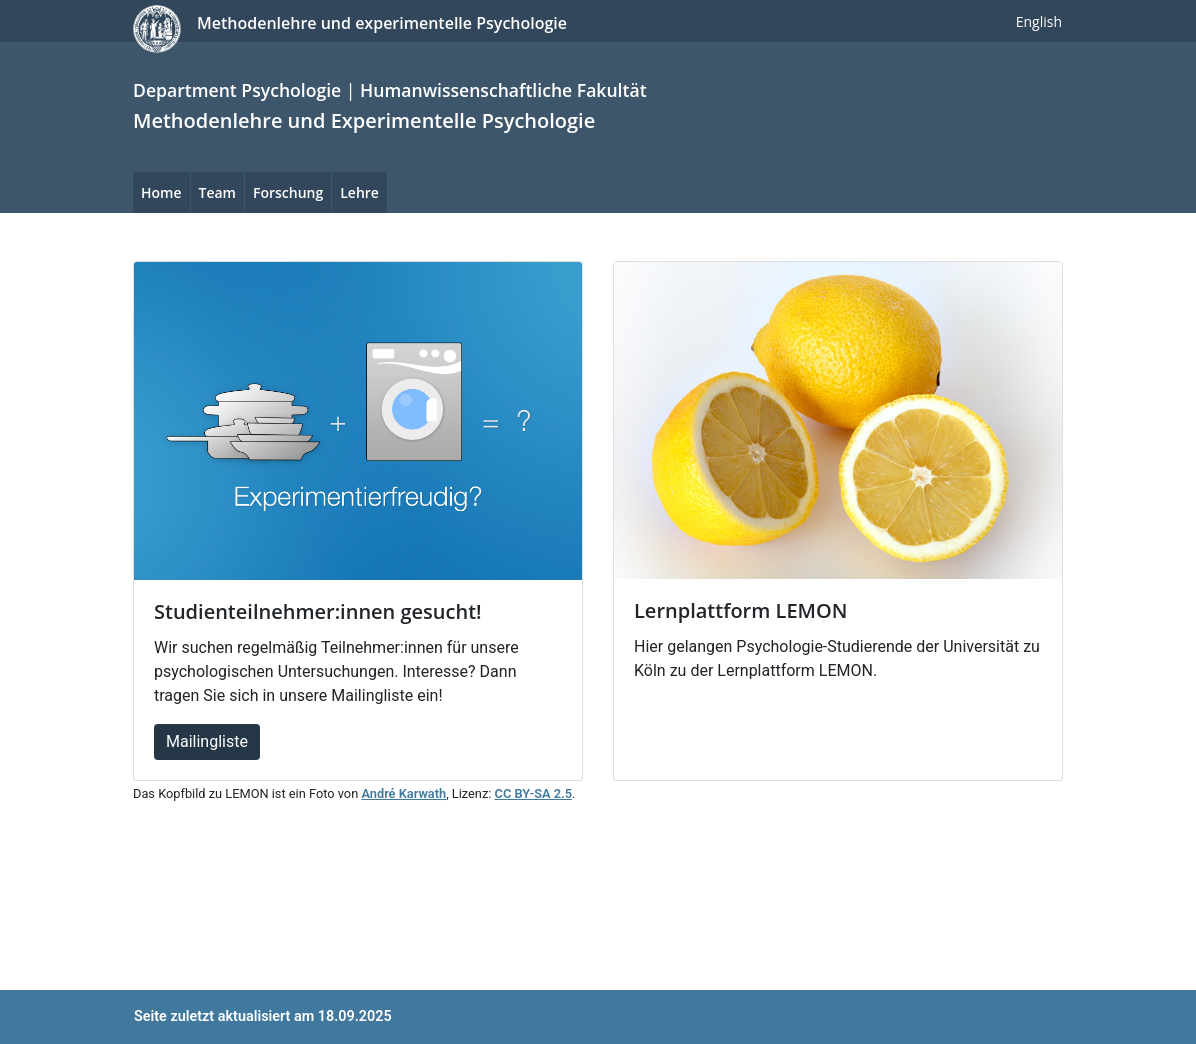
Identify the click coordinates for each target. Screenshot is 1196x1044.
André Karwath (403, 793)
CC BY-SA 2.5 (533, 793)
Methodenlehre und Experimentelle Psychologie (364, 120)
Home (161, 192)
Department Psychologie (237, 90)
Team (217, 192)
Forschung (288, 192)
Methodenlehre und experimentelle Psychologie (382, 23)
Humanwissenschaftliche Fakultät (503, 90)
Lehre (359, 192)
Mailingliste (207, 741)
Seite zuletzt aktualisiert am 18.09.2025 (263, 1016)
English (1039, 21)
